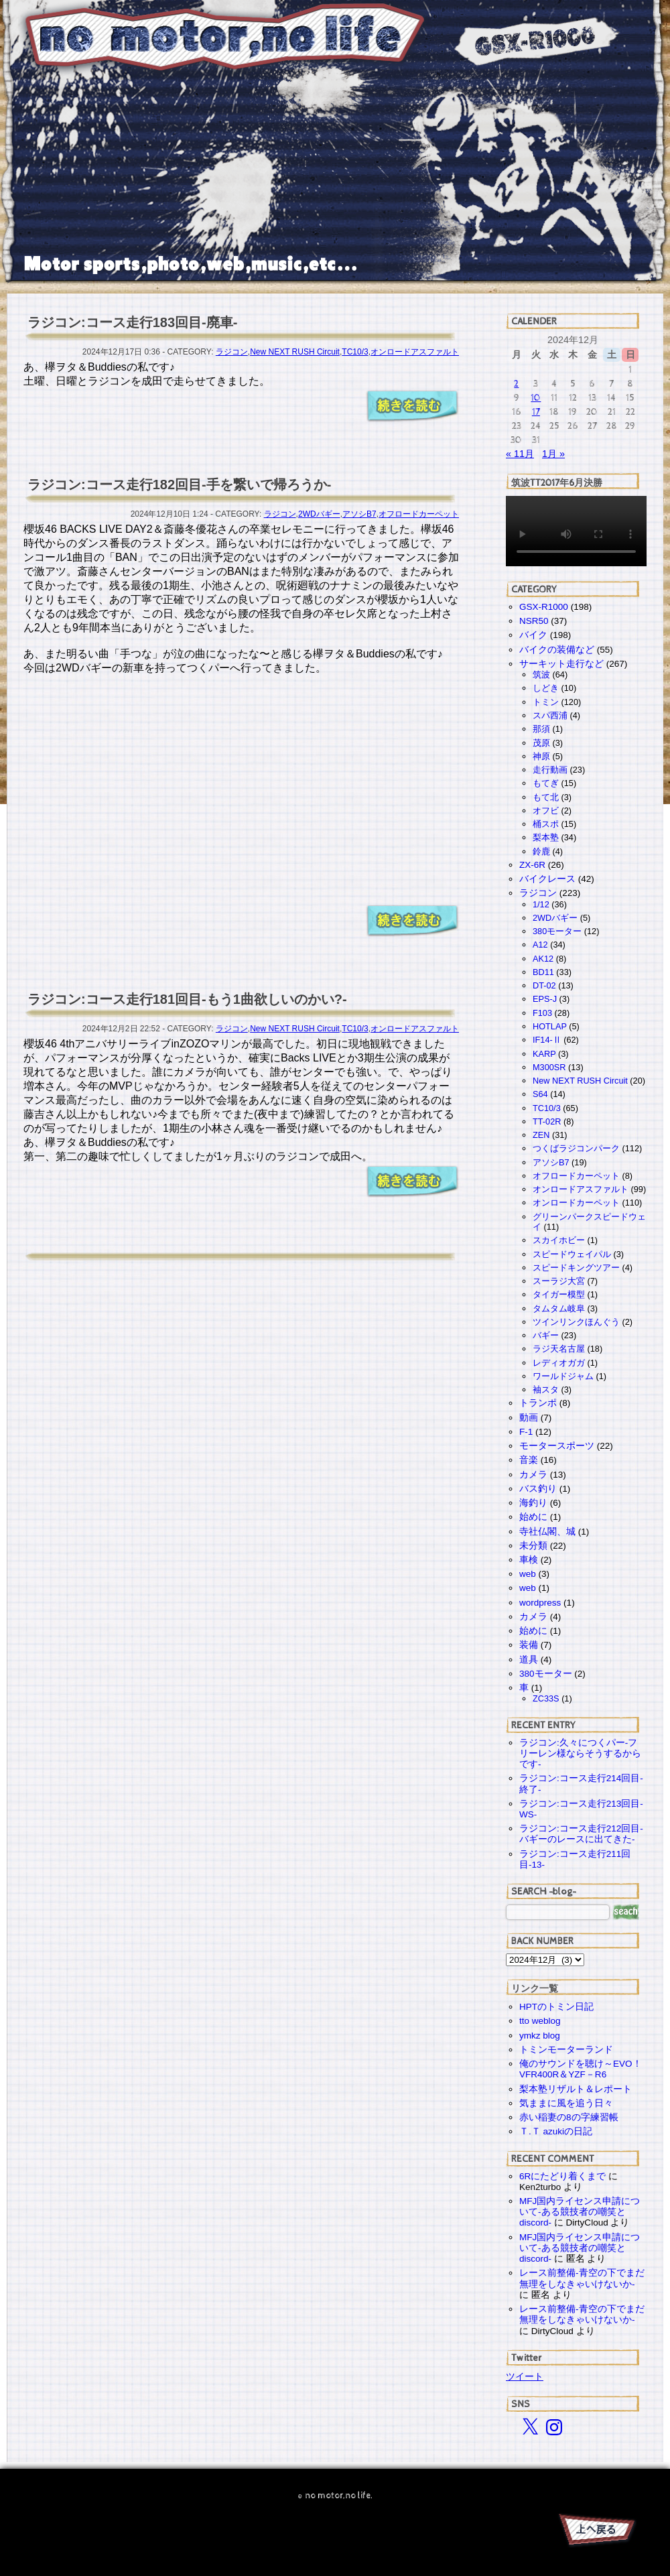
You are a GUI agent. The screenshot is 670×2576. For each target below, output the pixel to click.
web (527, 1574)
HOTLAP (550, 1026)
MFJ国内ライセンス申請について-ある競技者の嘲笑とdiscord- (579, 2212)
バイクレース (547, 879)
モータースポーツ (556, 1446)
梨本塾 (546, 837)
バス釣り (538, 1489)
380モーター (557, 931)
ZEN (541, 1135)
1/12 (541, 904)
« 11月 (520, 453)
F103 (542, 1013)
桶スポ (546, 824)
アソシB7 (359, 514)
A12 (540, 945)
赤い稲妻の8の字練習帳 (568, 2117)
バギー (546, 1335)
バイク (533, 635)
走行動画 (550, 770)
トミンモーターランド (566, 2050)
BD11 (543, 972)
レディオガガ (559, 1363)
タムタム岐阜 (559, 1308)
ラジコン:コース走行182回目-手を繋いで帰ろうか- (179, 484)
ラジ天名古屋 (559, 1349)
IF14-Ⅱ (547, 1040)
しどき (546, 688)
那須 (541, 729)
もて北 (546, 797)
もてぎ (546, 783)
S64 (540, 1094)
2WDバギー (319, 514)
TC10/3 (355, 352)
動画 (528, 1418)
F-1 (526, 1432)
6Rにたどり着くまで (562, 2176)
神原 (541, 756)
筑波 (541, 674)
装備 (528, 1645)
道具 (528, 1660)
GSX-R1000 (543, 607)
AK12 (543, 959)
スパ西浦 (550, 715)
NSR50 (534, 621)
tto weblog (540, 2021)
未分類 (533, 1546)
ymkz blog (539, 2036)
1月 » (553, 453)
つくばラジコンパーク (576, 1148)
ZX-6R (532, 865)
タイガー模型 (559, 1294)
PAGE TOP (595, 2532)
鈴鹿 (541, 851)
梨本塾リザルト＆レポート (575, 2089)
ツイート (524, 2376)
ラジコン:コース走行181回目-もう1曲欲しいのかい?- (187, 999)
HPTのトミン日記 (556, 2007)
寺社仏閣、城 (547, 1532)
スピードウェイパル (572, 1254)
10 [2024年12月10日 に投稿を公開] (536, 397)
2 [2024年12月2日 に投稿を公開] (516, 383)
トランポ (538, 1403)
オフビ (546, 811)
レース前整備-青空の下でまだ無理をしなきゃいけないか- (582, 2278)
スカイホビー (559, 1240)
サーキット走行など (561, 664)
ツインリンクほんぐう (576, 1322)
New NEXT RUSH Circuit (295, 352)
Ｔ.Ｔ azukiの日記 (555, 2131)
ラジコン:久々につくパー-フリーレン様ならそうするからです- (580, 1753)
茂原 (541, 743)
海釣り (533, 1503)
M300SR (549, 1067)
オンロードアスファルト (415, 352)
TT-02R (547, 1121)
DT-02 (544, 985)
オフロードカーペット (419, 514)
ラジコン (232, 352)
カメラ (533, 1475)
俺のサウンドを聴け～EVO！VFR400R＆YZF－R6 (580, 2069)
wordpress (540, 1603)
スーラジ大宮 (559, 1281)
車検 (528, 1560)
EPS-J (545, 999)
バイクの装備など (556, 650)
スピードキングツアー (576, 1268)
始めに (533, 1517)
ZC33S (546, 1698)
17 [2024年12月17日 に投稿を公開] (536, 411)
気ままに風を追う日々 (566, 2103)
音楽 (528, 1460)
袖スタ (546, 1389)
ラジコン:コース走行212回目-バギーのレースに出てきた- (581, 1833)
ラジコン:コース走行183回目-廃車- (132, 322)
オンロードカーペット (576, 1203)
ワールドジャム (563, 1376)
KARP (544, 1054)
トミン (546, 702)
